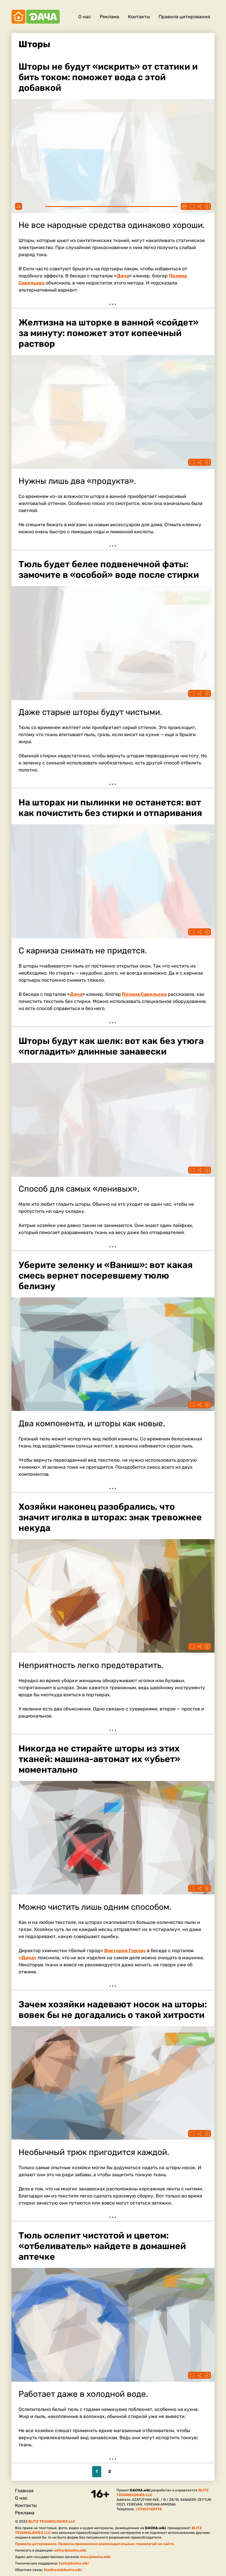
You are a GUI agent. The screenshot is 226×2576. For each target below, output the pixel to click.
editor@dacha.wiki (70, 2550)
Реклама (109, 16)
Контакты (139, 16)
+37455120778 (148, 2509)
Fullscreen (192, 206)
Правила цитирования (184, 16)
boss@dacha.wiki (95, 2557)
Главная (24, 2490)
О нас (84, 16)
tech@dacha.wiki (74, 2563)
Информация (207, 206)
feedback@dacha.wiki (63, 2570)
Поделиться (199, 206)
